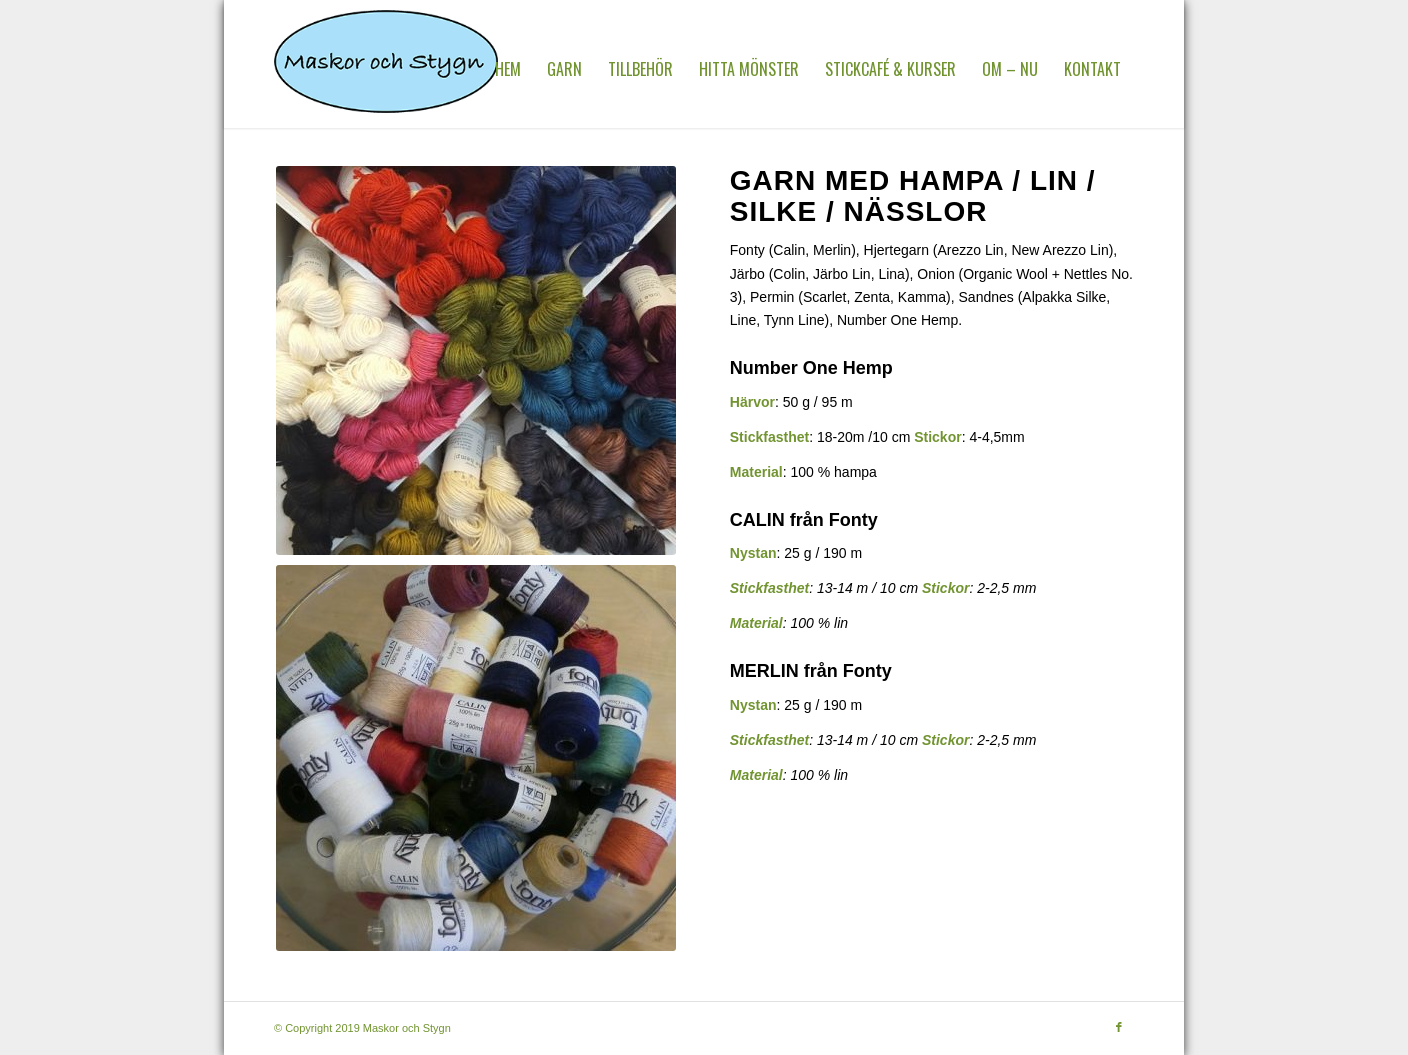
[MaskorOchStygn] (386, 69)
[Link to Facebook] (1119, 1027)
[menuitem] (508, 69)
